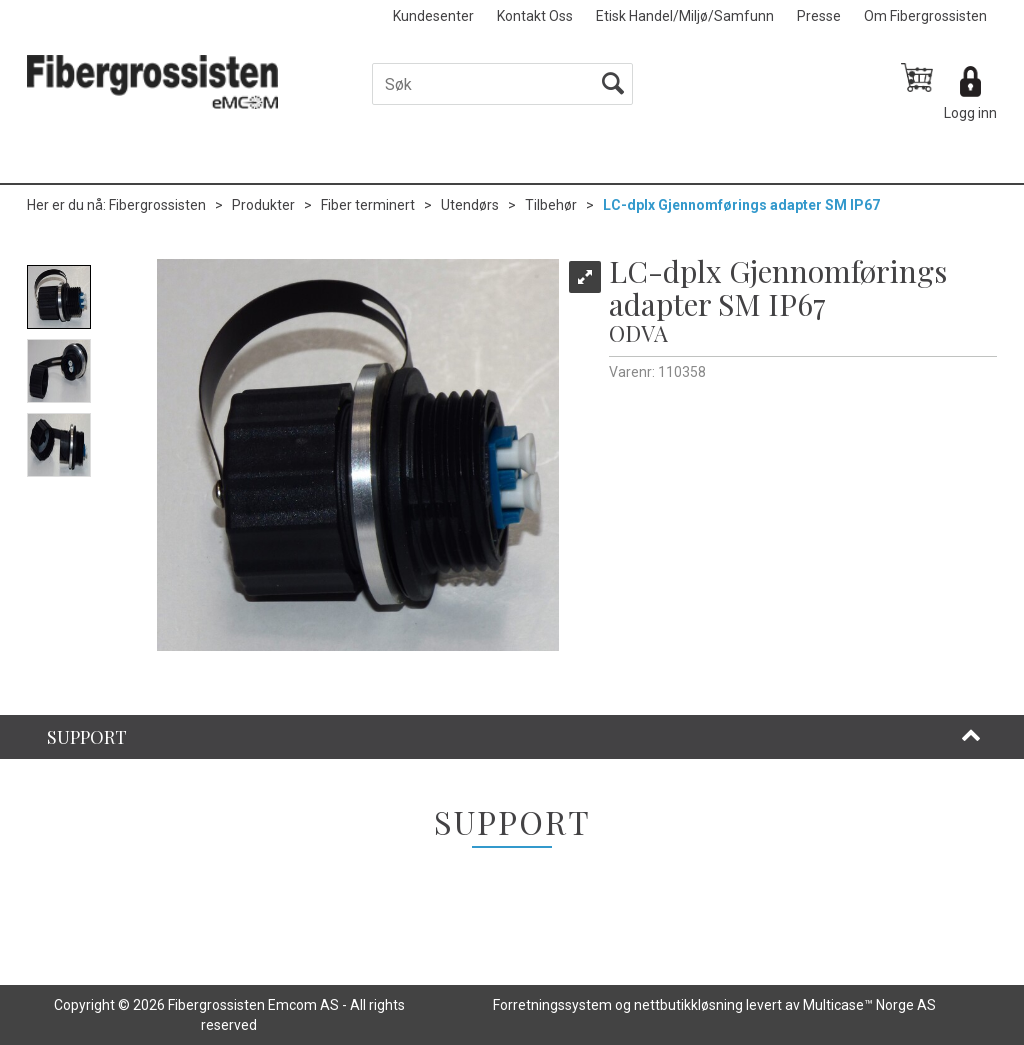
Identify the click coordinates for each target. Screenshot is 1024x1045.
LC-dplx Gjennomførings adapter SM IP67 (741, 205)
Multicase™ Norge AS (869, 1005)
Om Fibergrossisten (925, 16)
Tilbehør (551, 205)
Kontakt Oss (535, 16)
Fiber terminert (368, 205)
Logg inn (970, 113)
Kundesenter (433, 16)
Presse (819, 16)
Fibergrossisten (157, 205)
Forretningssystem (552, 1005)
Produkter (263, 205)
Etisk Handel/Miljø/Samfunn (685, 16)
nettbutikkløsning (688, 1005)
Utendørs (470, 205)
